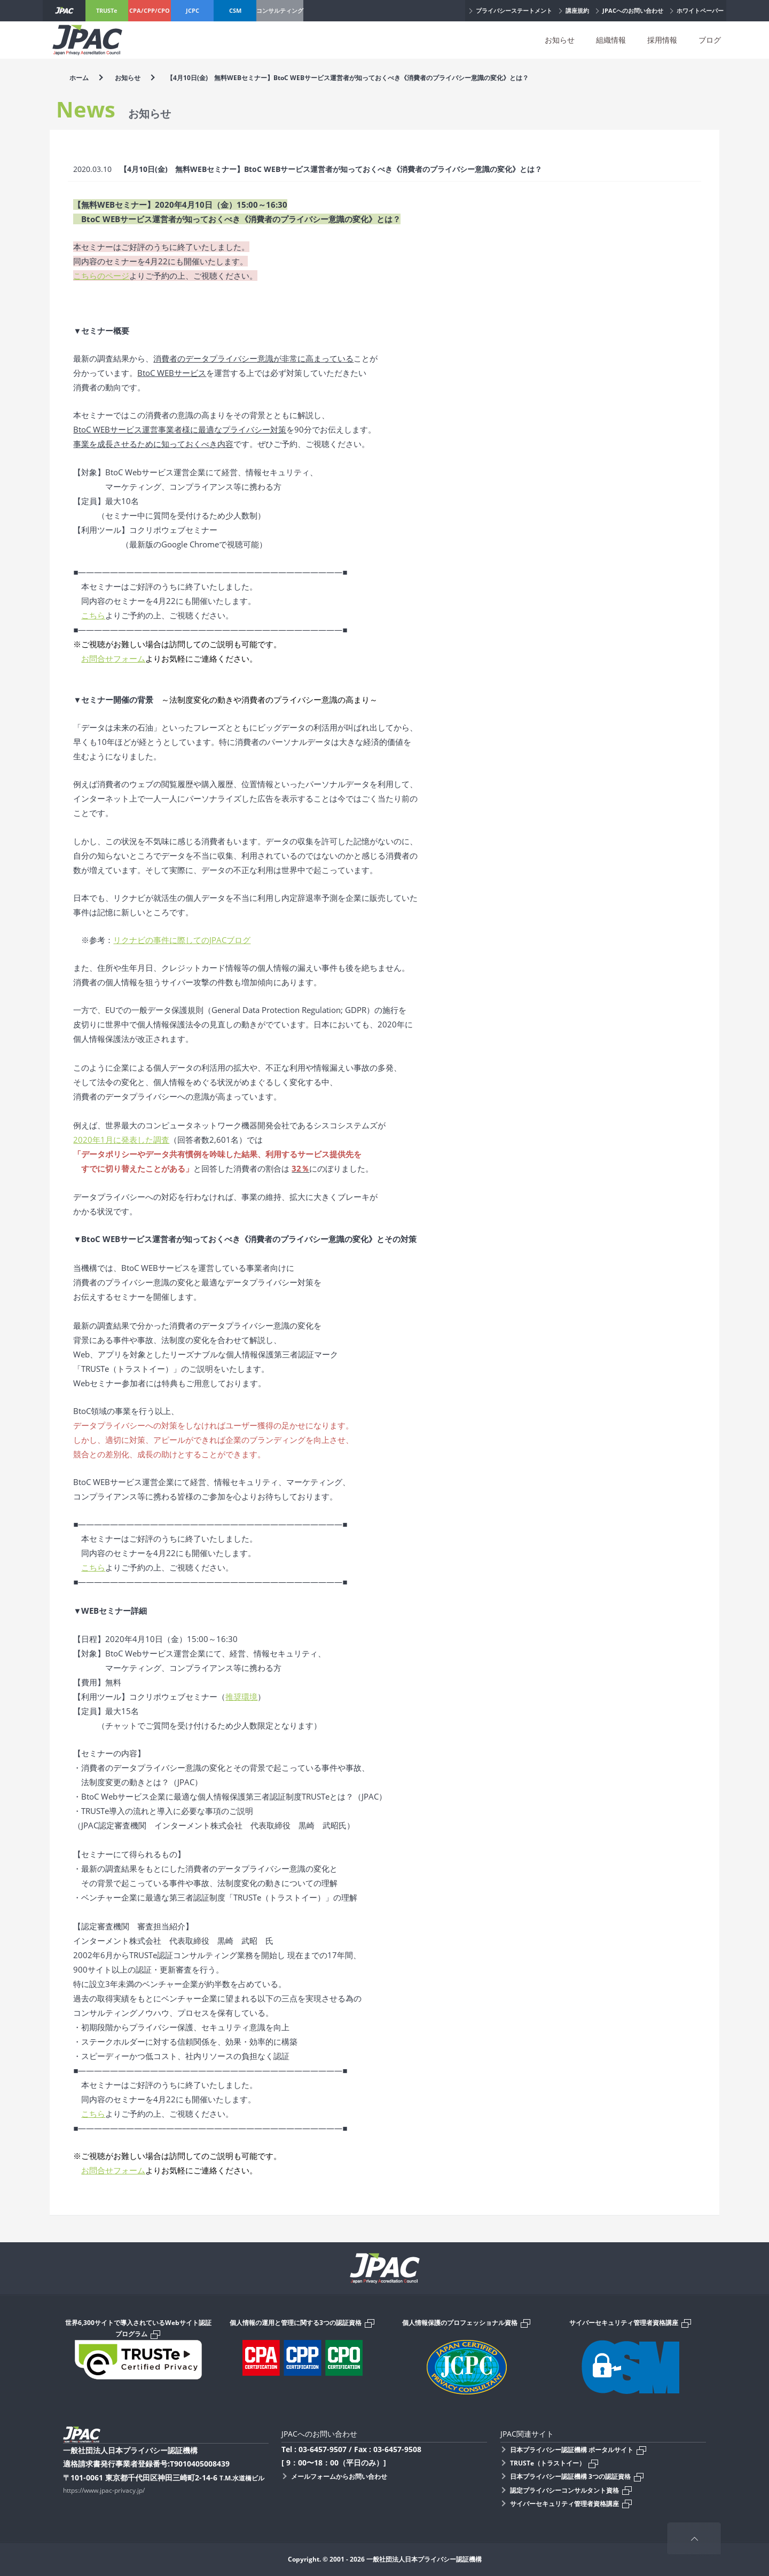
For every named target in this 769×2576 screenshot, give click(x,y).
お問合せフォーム (113, 658)
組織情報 (611, 40)
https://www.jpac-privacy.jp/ (104, 2490)
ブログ (710, 40)
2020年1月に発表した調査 (121, 1139)
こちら (93, 615)
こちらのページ (101, 275)
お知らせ (560, 40)
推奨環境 (241, 1696)
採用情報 (662, 40)
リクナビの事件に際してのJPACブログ (181, 939)
